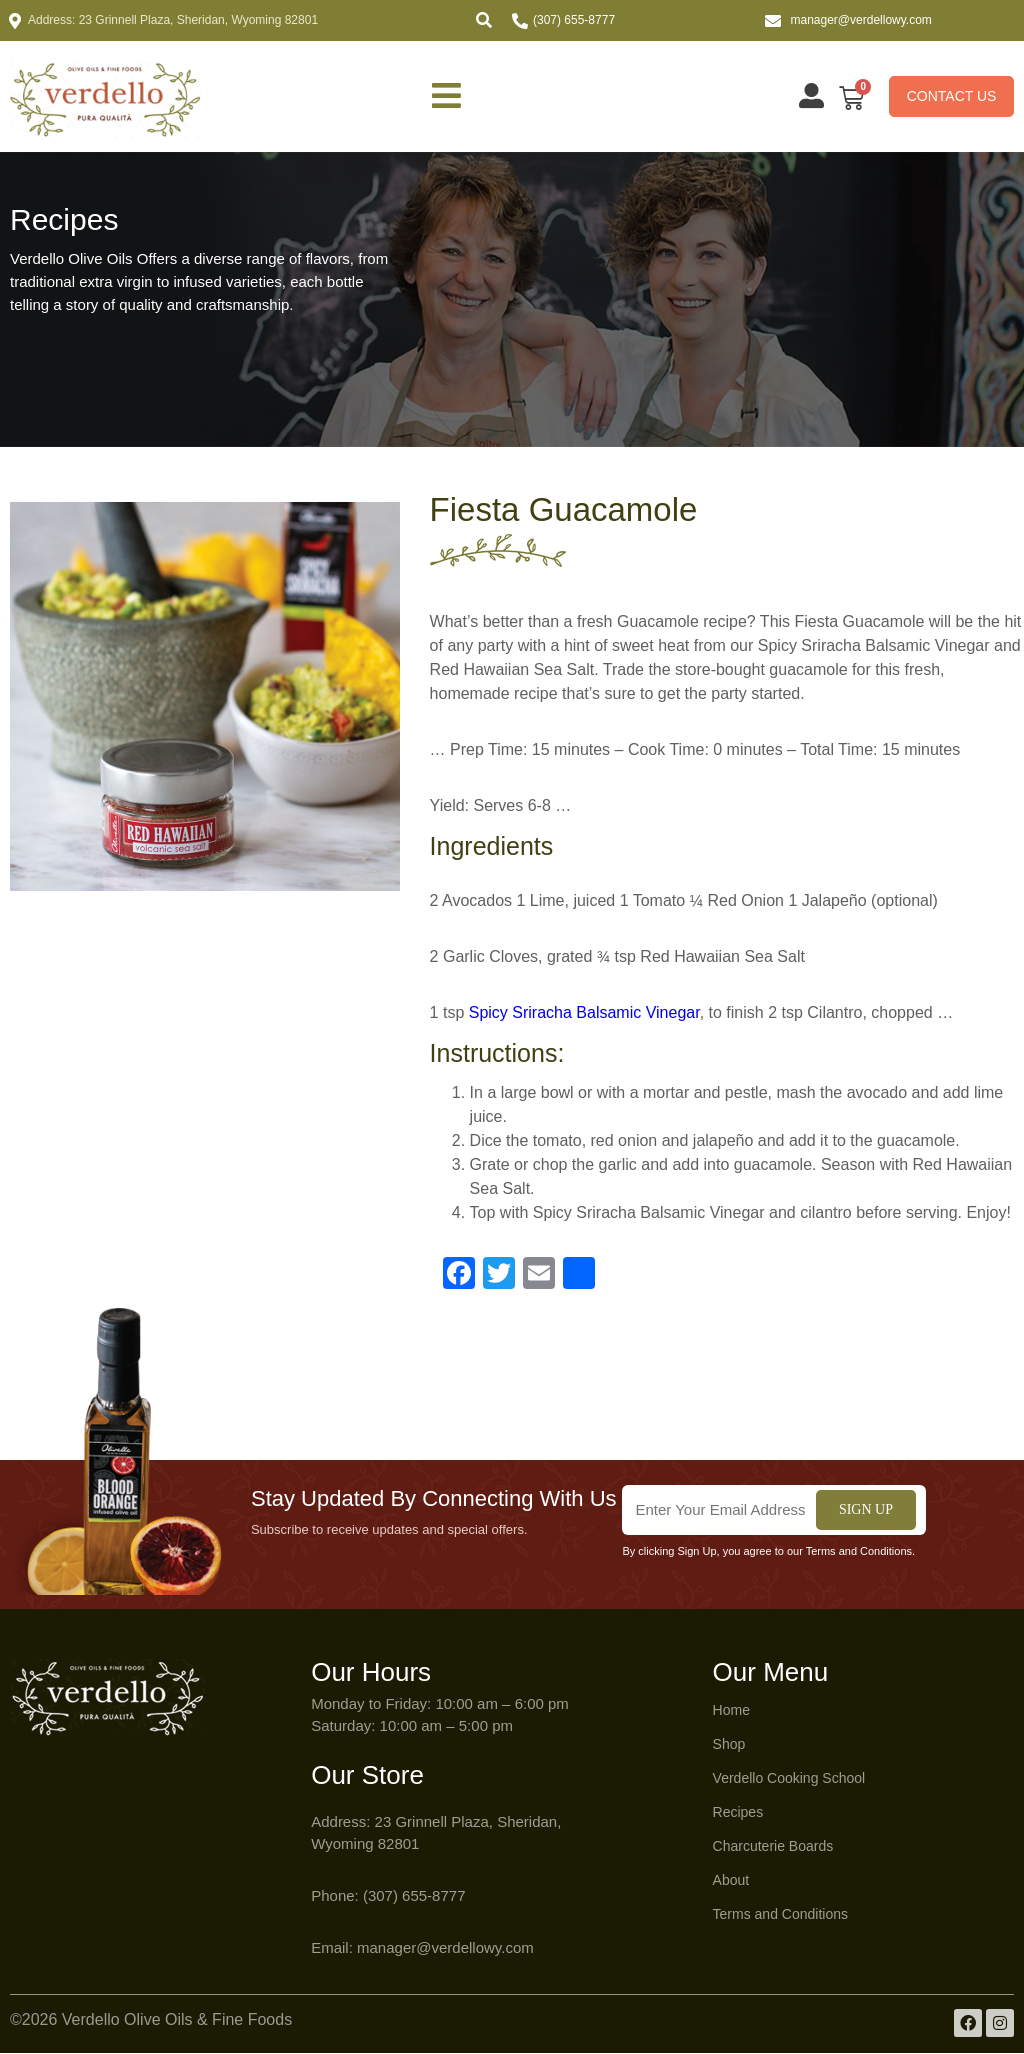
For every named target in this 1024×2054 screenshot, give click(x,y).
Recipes (738, 1813)
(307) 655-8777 (574, 20)
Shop (729, 1745)
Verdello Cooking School (789, 1779)
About (731, 1881)
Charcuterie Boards (773, 1847)
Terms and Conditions (780, 1915)
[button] (484, 20)
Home (731, 1711)
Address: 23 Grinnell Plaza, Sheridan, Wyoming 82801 (173, 20)
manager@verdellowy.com (861, 20)
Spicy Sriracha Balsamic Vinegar (584, 1013)
